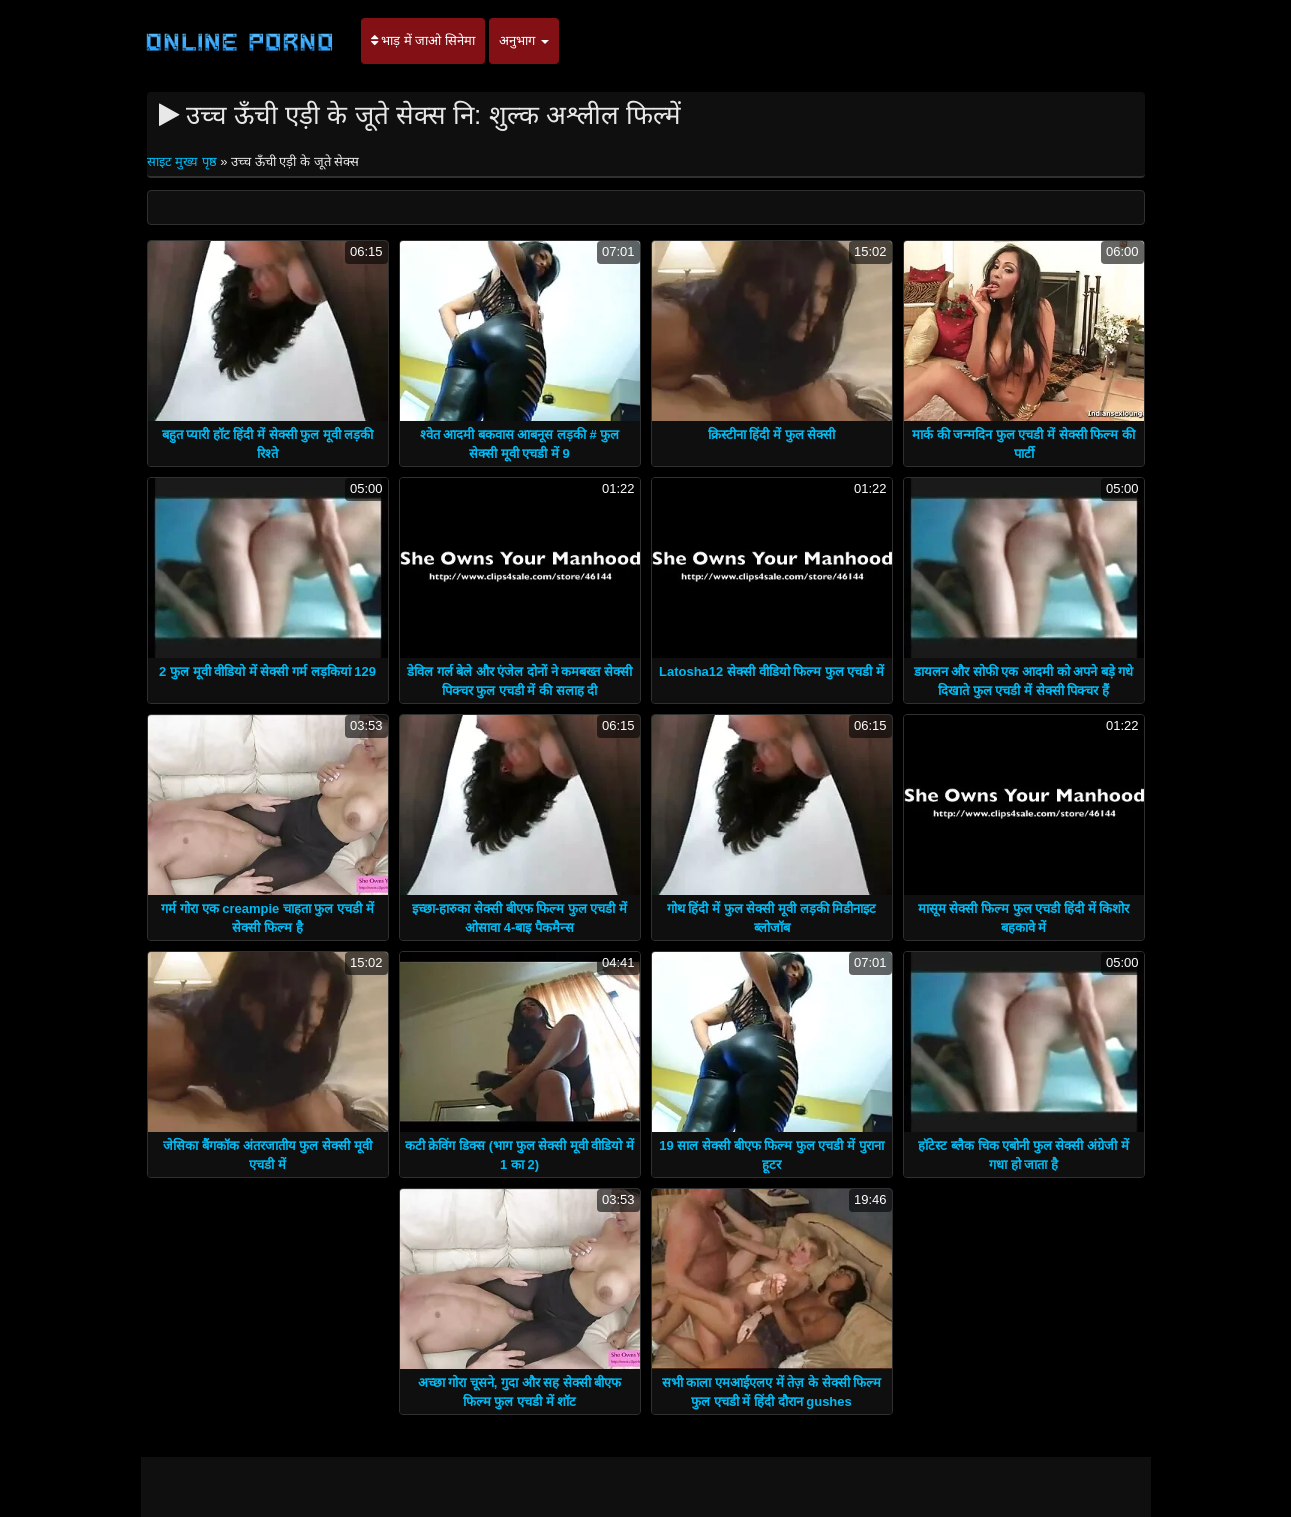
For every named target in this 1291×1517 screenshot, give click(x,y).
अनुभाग (524, 40)
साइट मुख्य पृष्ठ (184, 161)
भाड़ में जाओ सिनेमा (423, 40)
